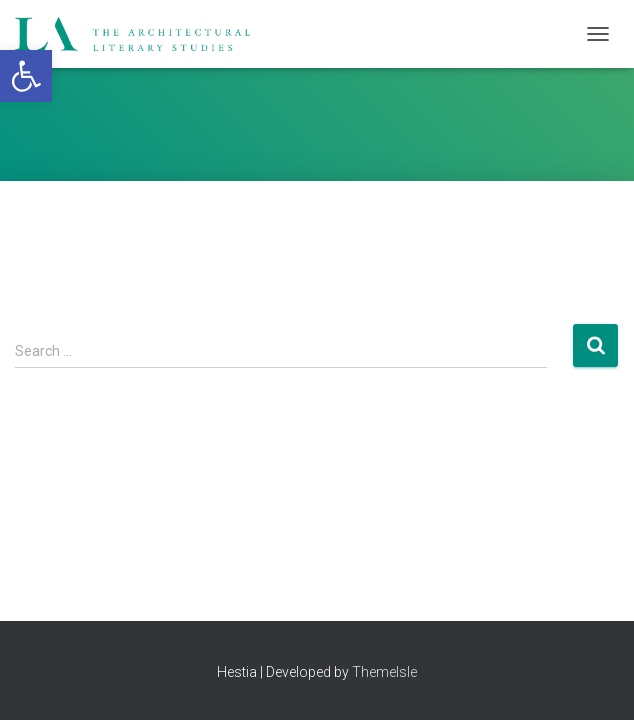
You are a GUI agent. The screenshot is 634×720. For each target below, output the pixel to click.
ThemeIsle (384, 672)
